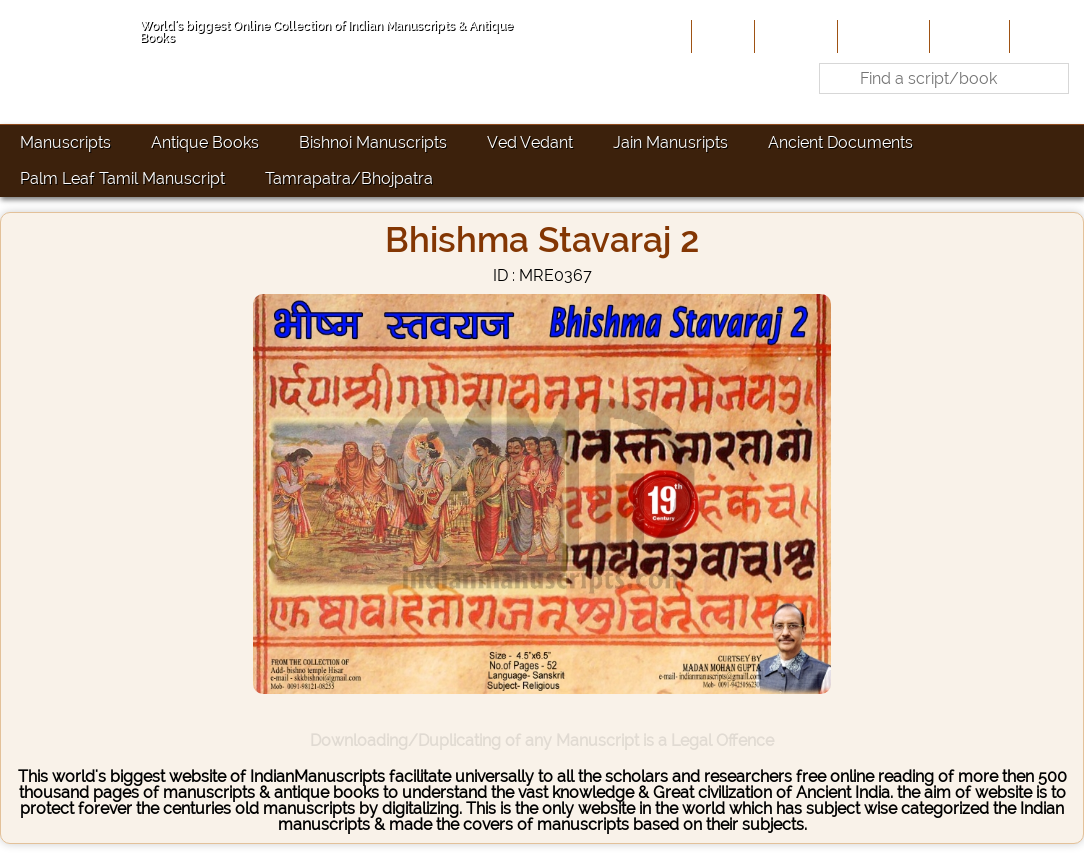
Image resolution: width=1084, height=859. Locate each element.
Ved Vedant (530, 142)
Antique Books (205, 142)
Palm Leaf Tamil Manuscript (122, 178)
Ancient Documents (840, 142)
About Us (794, 36)
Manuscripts (65, 142)
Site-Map (967, 36)
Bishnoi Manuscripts (373, 142)
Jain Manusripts (670, 142)
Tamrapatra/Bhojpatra (349, 178)
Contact (1044, 36)
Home (721, 36)
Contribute (881, 36)
